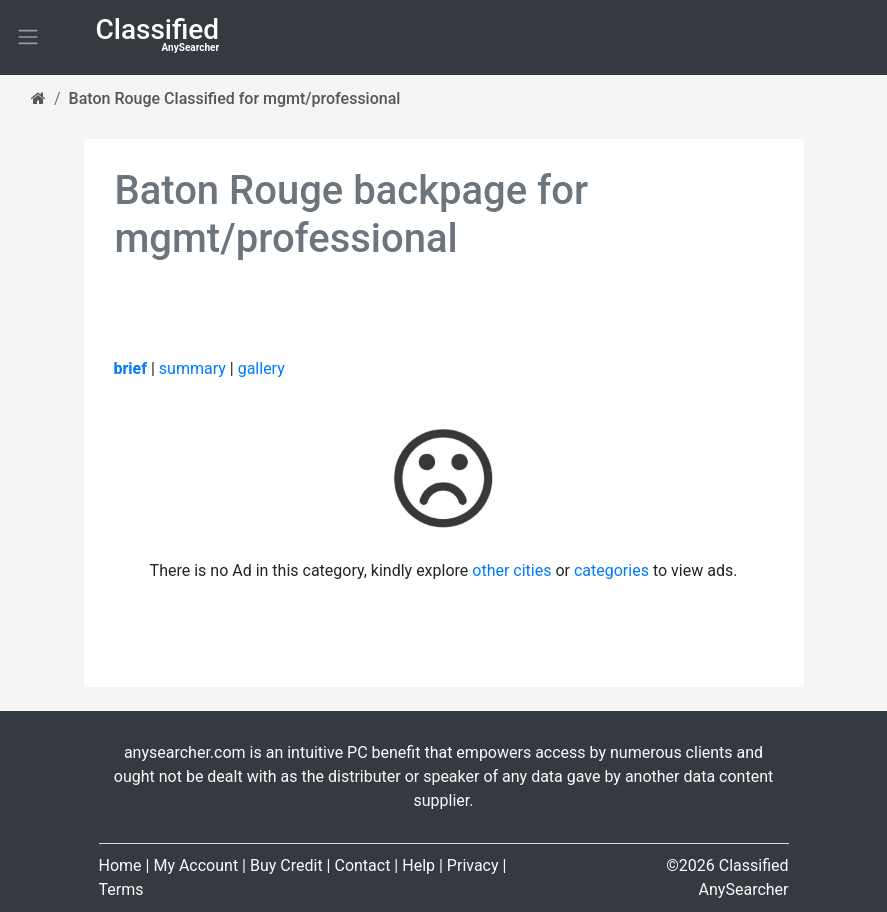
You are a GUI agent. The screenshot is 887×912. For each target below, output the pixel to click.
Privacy (473, 865)
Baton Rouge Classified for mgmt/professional (235, 98)
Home (120, 865)
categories (611, 570)
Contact (362, 865)
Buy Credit (286, 865)
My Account (195, 865)
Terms (121, 889)
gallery (261, 368)
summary (192, 368)
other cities (511, 570)
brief (130, 368)
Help (418, 865)
